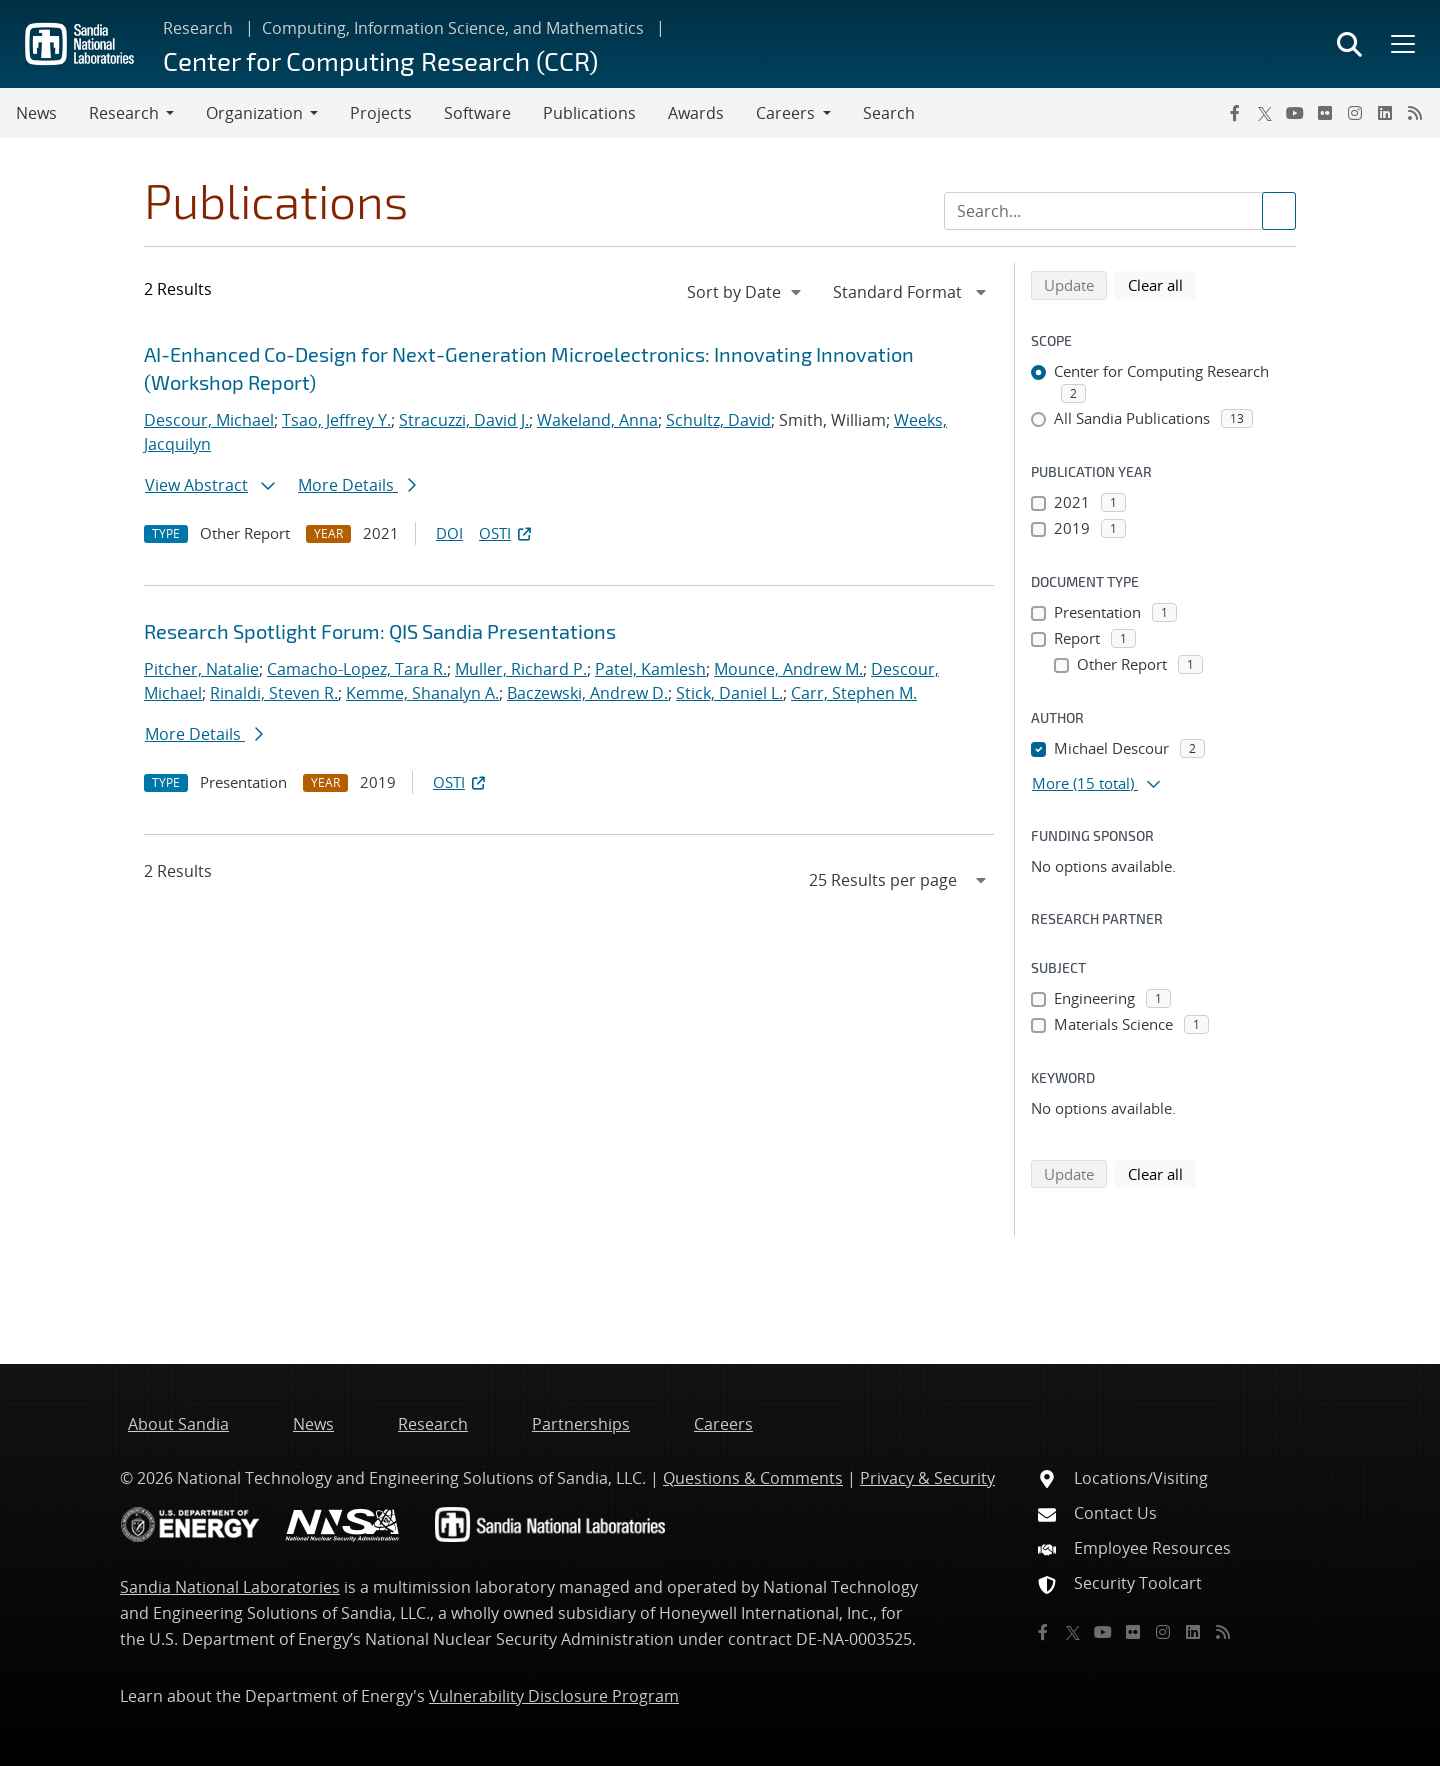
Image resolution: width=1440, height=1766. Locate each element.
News (36, 113)
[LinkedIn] (1385, 113)
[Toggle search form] (1349, 44)
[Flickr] (1325, 113)
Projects (381, 113)
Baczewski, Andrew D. (587, 693)
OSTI (507, 533)
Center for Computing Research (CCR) (380, 60)
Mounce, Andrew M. (788, 669)
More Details (357, 485)
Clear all (1162, 284)
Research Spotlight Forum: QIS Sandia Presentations (380, 631)
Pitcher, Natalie (201, 669)
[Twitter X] (1265, 113)
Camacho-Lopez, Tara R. (357, 669)
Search (889, 113)
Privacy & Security (927, 1478)
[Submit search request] (1279, 211)
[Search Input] (1120, 211)
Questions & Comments (753, 1478)
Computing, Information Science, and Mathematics (453, 28)
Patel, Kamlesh (650, 669)
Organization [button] (254, 113)
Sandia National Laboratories (230, 1587)
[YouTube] (1295, 113)
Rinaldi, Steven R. (274, 693)
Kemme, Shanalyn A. (422, 693)
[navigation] (746, 292)
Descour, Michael (209, 420)
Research (198, 28)
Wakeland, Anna (597, 420)
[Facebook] (1235, 113)
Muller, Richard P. (521, 669)
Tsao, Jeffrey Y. (336, 420)
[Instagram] (1355, 113)
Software (477, 113)
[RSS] (1415, 113)
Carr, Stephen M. (854, 693)
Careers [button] (785, 113)
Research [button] (124, 113)
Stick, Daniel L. (729, 693)
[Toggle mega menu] (1401, 44)
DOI (449, 533)
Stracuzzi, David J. (464, 420)
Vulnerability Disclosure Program (554, 1696)
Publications (589, 113)
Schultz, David (718, 420)
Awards (696, 113)
